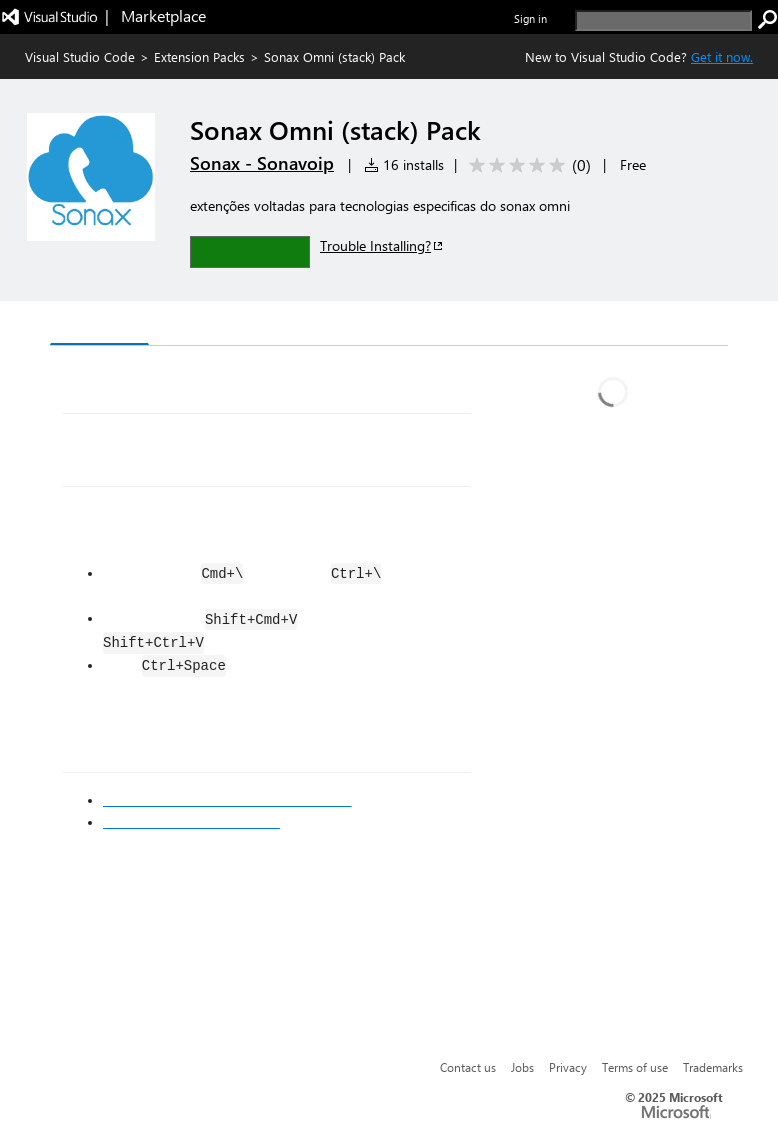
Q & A (328, 325)
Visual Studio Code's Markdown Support (227, 800)
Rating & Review (439, 325)
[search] (663, 20)
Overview (99, 324)
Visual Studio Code (80, 56)
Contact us (468, 1067)
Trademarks (713, 1067)
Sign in (530, 18)
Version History (220, 325)
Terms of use (635, 1067)
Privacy (568, 1067)
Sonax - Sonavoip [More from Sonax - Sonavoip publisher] (262, 163)
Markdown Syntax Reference (191, 822)
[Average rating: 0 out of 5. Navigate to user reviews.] (526, 165)
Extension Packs (199, 56)
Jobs (522, 1067)
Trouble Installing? (382, 245)
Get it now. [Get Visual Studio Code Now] (722, 56)
